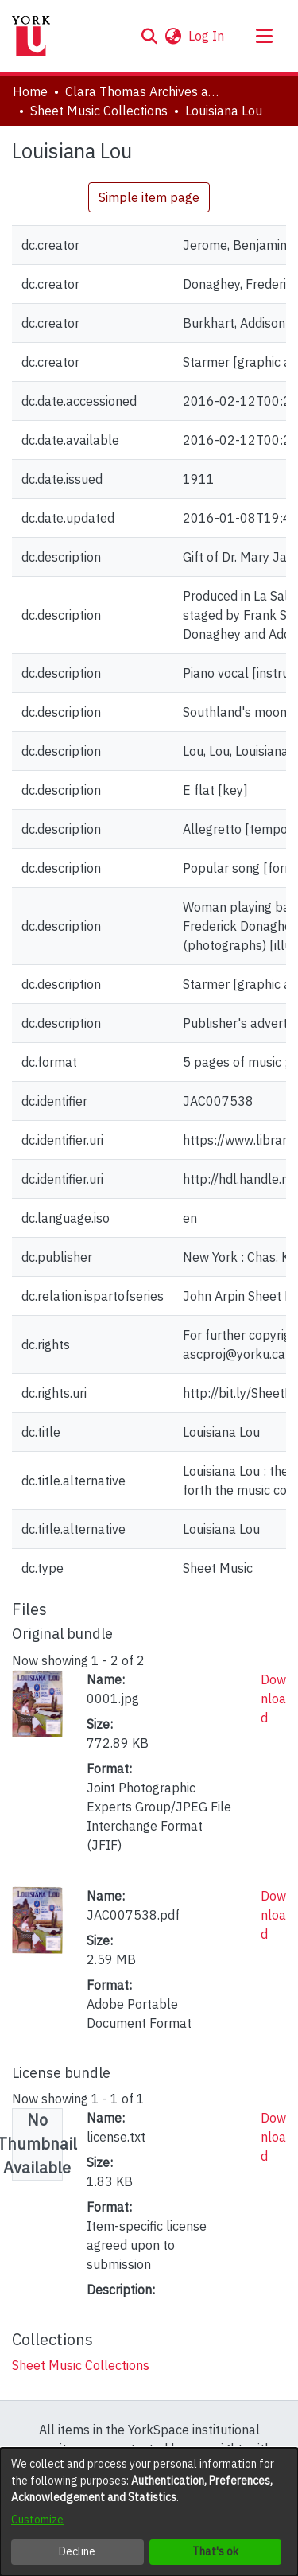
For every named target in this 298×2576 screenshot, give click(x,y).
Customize (37, 2519)
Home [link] (30, 91)
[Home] (31, 36)
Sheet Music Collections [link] (99, 111)
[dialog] (149, 2512)
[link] (80, 2365)
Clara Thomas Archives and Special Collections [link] (144, 91)
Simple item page (149, 197)
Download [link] (273, 1698)
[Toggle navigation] (264, 36)
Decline (77, 2551)
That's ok (215, 2551)
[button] (149, 35)
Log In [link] (207, 36)
